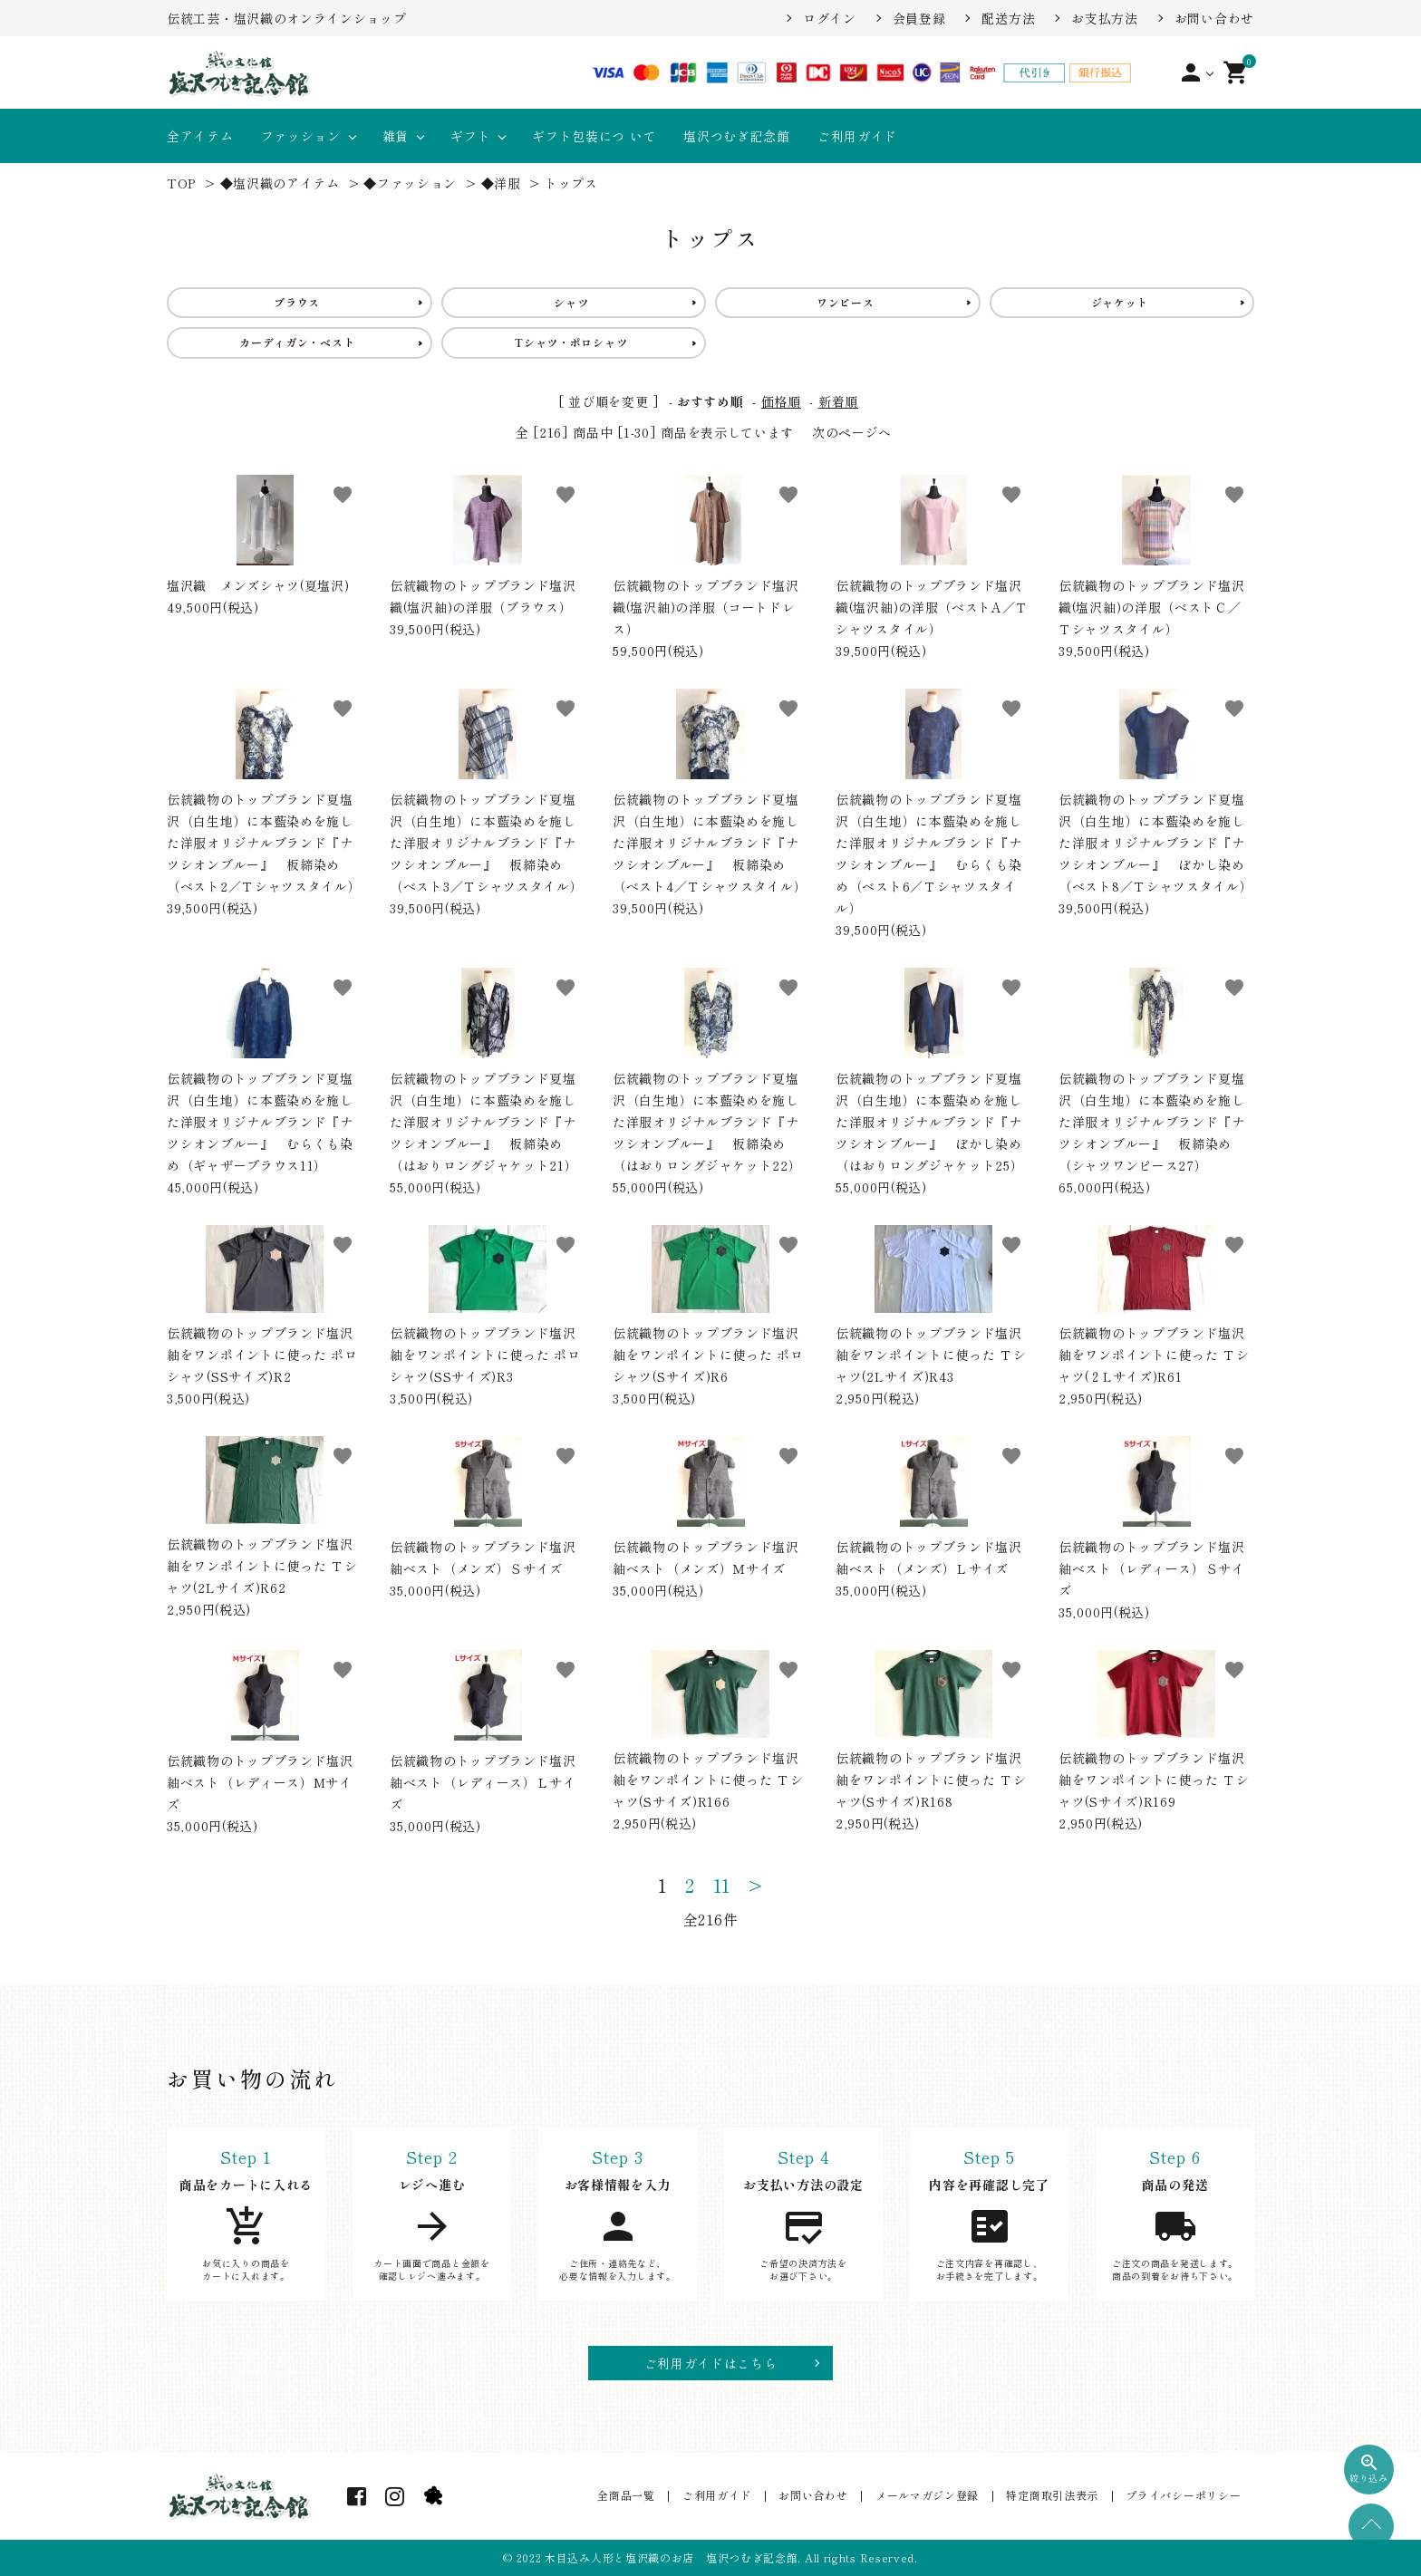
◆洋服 (501, 183)
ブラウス (297, 302)
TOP (181, 183)
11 (721, 1886)
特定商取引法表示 (1054, 2496)
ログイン (829, 18)
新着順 (838, 401)
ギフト (470, 136)
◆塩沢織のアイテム (280, 183)
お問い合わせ (1214, 18)
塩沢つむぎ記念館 (736, 136)
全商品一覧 (633, 2496)
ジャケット (1120, 302)
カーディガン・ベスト (296, 342)
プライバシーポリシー (1184, 2496)
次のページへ (852, 432)
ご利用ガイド (857, 136)
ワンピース (846, 302)
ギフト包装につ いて (594, 136)
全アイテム (200, 136)
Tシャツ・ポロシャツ (571, 342)
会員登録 (919, 18)
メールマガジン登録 (929, 2496)
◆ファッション (410, 183)
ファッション (301, 136)
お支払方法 (1104, 18)
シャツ (571, 302)
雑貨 (395, 136)
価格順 (781, 401)
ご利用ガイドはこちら (711, 2363)
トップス (571, 183)
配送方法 (1008, 18)
